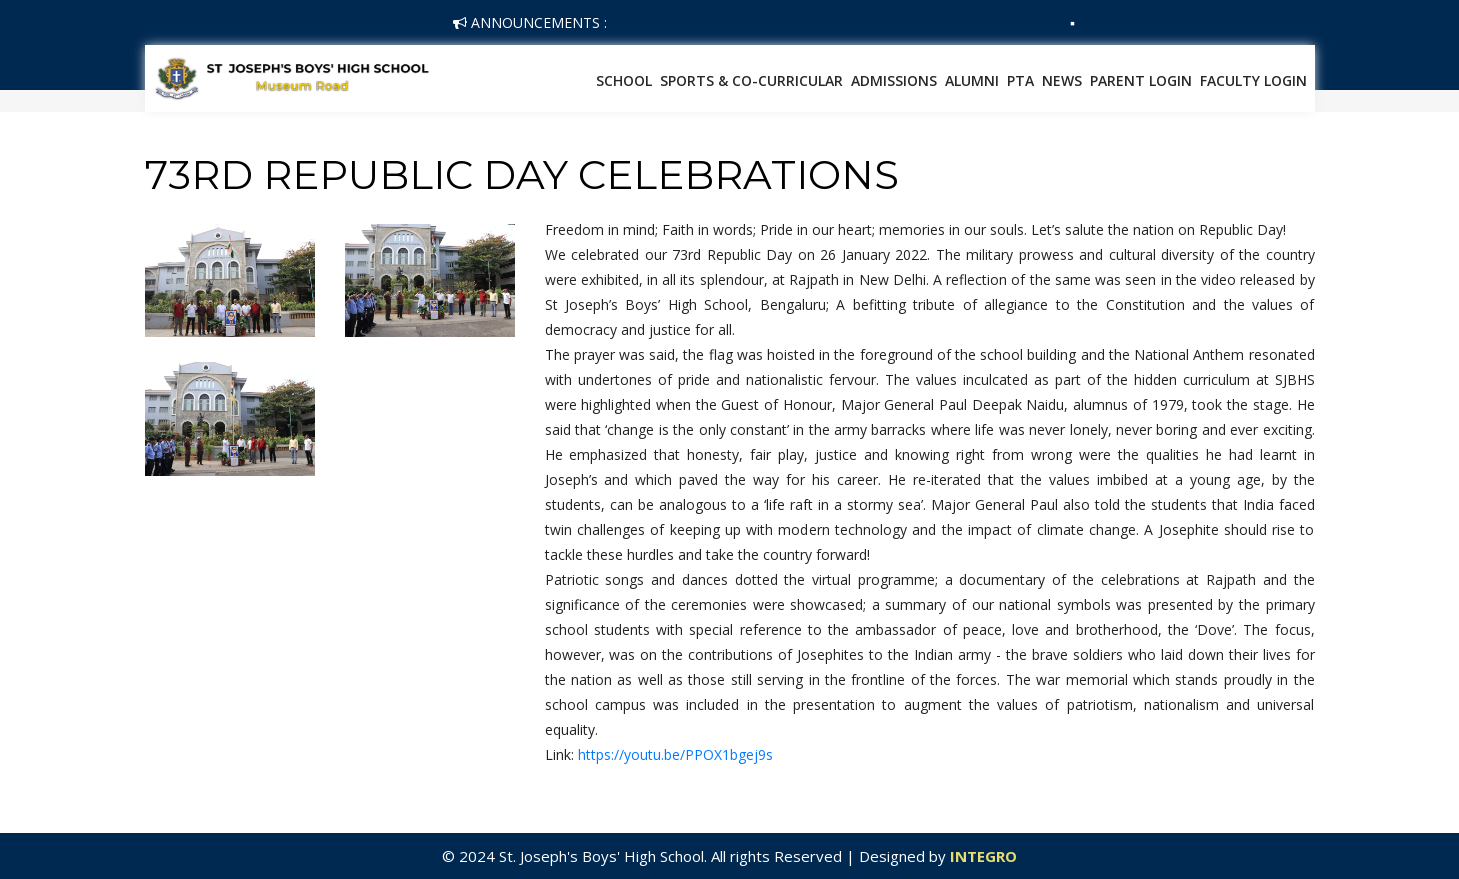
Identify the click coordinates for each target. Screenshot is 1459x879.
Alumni (972, 80)
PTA (1020, 80)
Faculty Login (1253, 80)
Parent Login (1141, 80)
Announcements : (530, 22)
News (1062, 80)
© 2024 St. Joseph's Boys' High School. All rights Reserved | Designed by (696, 856)
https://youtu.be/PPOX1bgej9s (675, 754)
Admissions (894, 80)
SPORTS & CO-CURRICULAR (751, 80)
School (624, 80)
